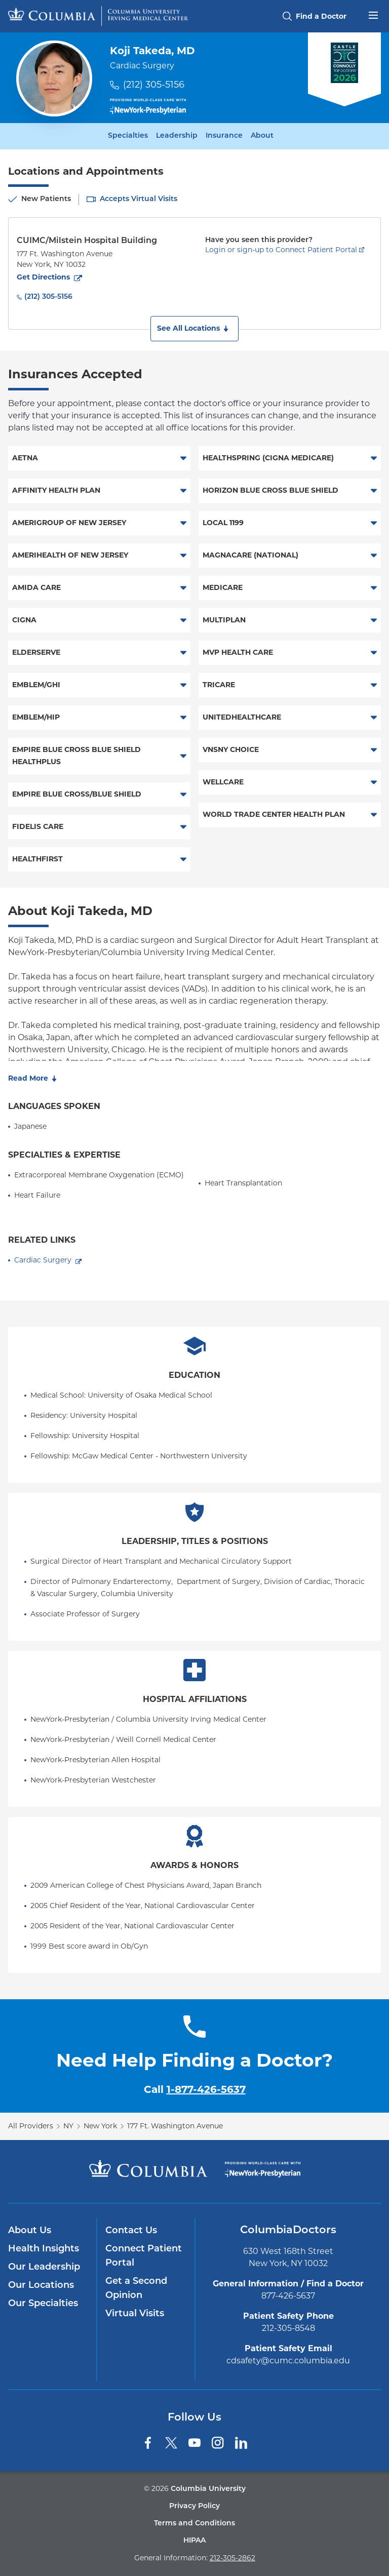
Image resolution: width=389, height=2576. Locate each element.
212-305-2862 (232, 2557)
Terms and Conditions (194, 2523)
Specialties (128, 136)
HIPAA (194, 2541)
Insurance (224, 136)
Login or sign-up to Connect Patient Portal (281, 249)
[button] (194, 328)
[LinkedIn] (241, 2443)
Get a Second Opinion (136, 2289)
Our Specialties (43, 2304)
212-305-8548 (288, 2328)
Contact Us (131, 2231)
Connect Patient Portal (143, 2256)
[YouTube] (194, 2443)
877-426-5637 (288, 2296)
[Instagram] (218, 2443)
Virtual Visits (134, 2314)
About (262, 136)
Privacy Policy (194, 2506)
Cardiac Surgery (42, 1259)
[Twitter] (171, 2443)
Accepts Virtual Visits (138, 199)
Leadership (177, 136)
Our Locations (41, 2285)
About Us (29, 2231)
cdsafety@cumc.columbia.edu (288, 2360)
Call (195, 2089)
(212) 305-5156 (153, 84)
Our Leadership (44, 2267)
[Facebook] (148, 2443)
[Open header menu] (373, 14)
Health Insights (43, 2249)
